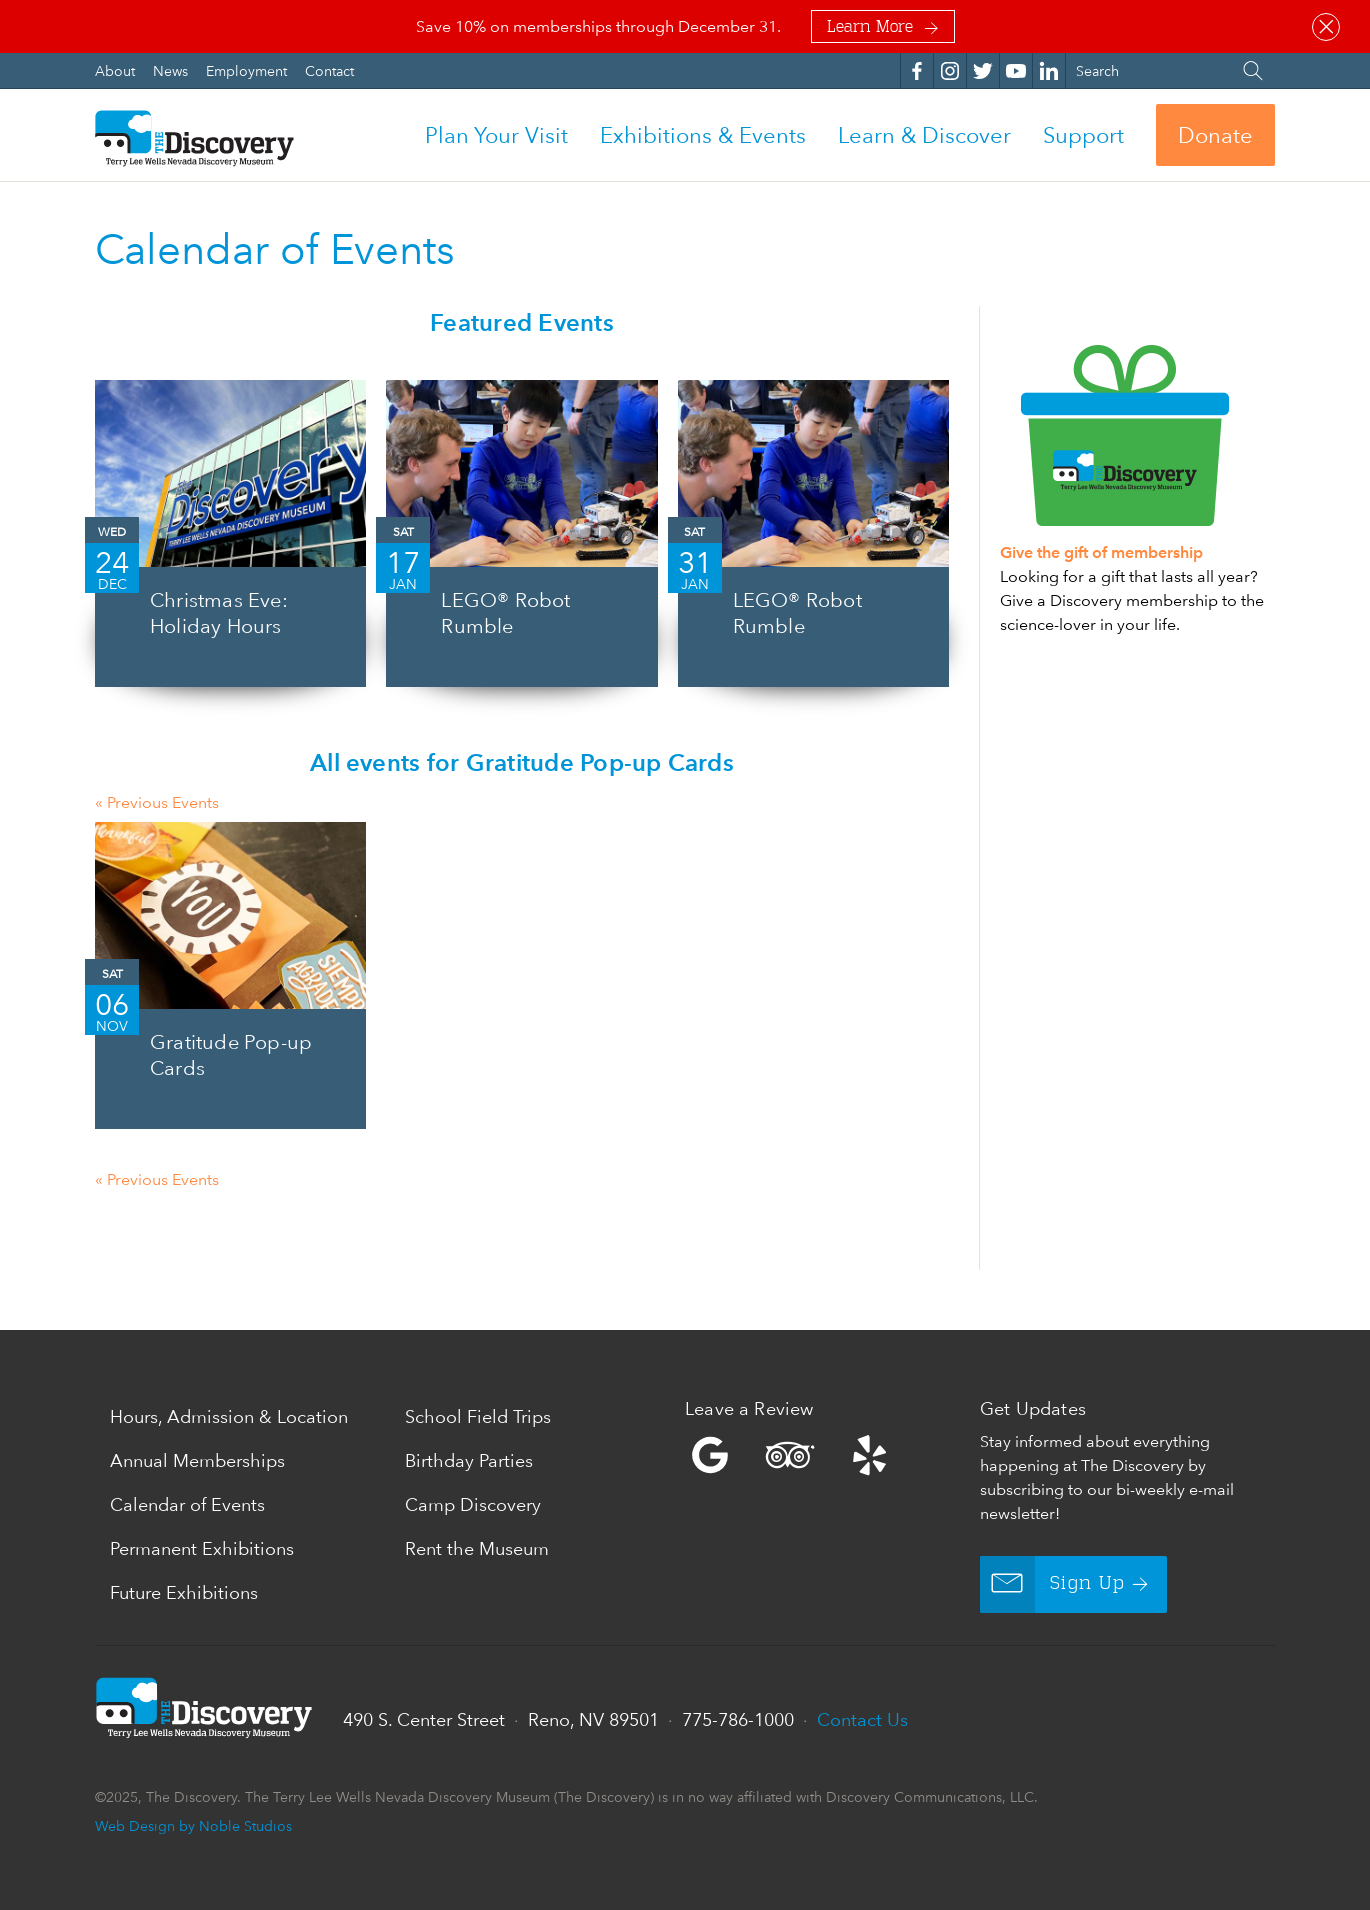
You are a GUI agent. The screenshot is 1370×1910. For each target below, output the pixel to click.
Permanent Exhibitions (202, 1548)
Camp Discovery (473, 1504)
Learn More (870, 28)
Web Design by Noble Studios (193, 1825)
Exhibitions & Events (703, 135)
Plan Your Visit (496, 135)
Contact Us (862, 1719)
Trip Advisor (790, 1455)
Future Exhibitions (184, 1592)
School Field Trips (478, 1416)
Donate (1215, 135)
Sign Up (1052, 1584)
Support (1083, 135)
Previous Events (157, 802)
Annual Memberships (197, 1460)
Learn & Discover (924, 135)
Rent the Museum (477, 1548)
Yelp (827, 1455)
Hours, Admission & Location (229, 1416)
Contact (329, 70)
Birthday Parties (469, 1460)
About (117, 70)
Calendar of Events (187, 1504)
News (172, 70)
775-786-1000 (738, 1719)
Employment (248, 70)
